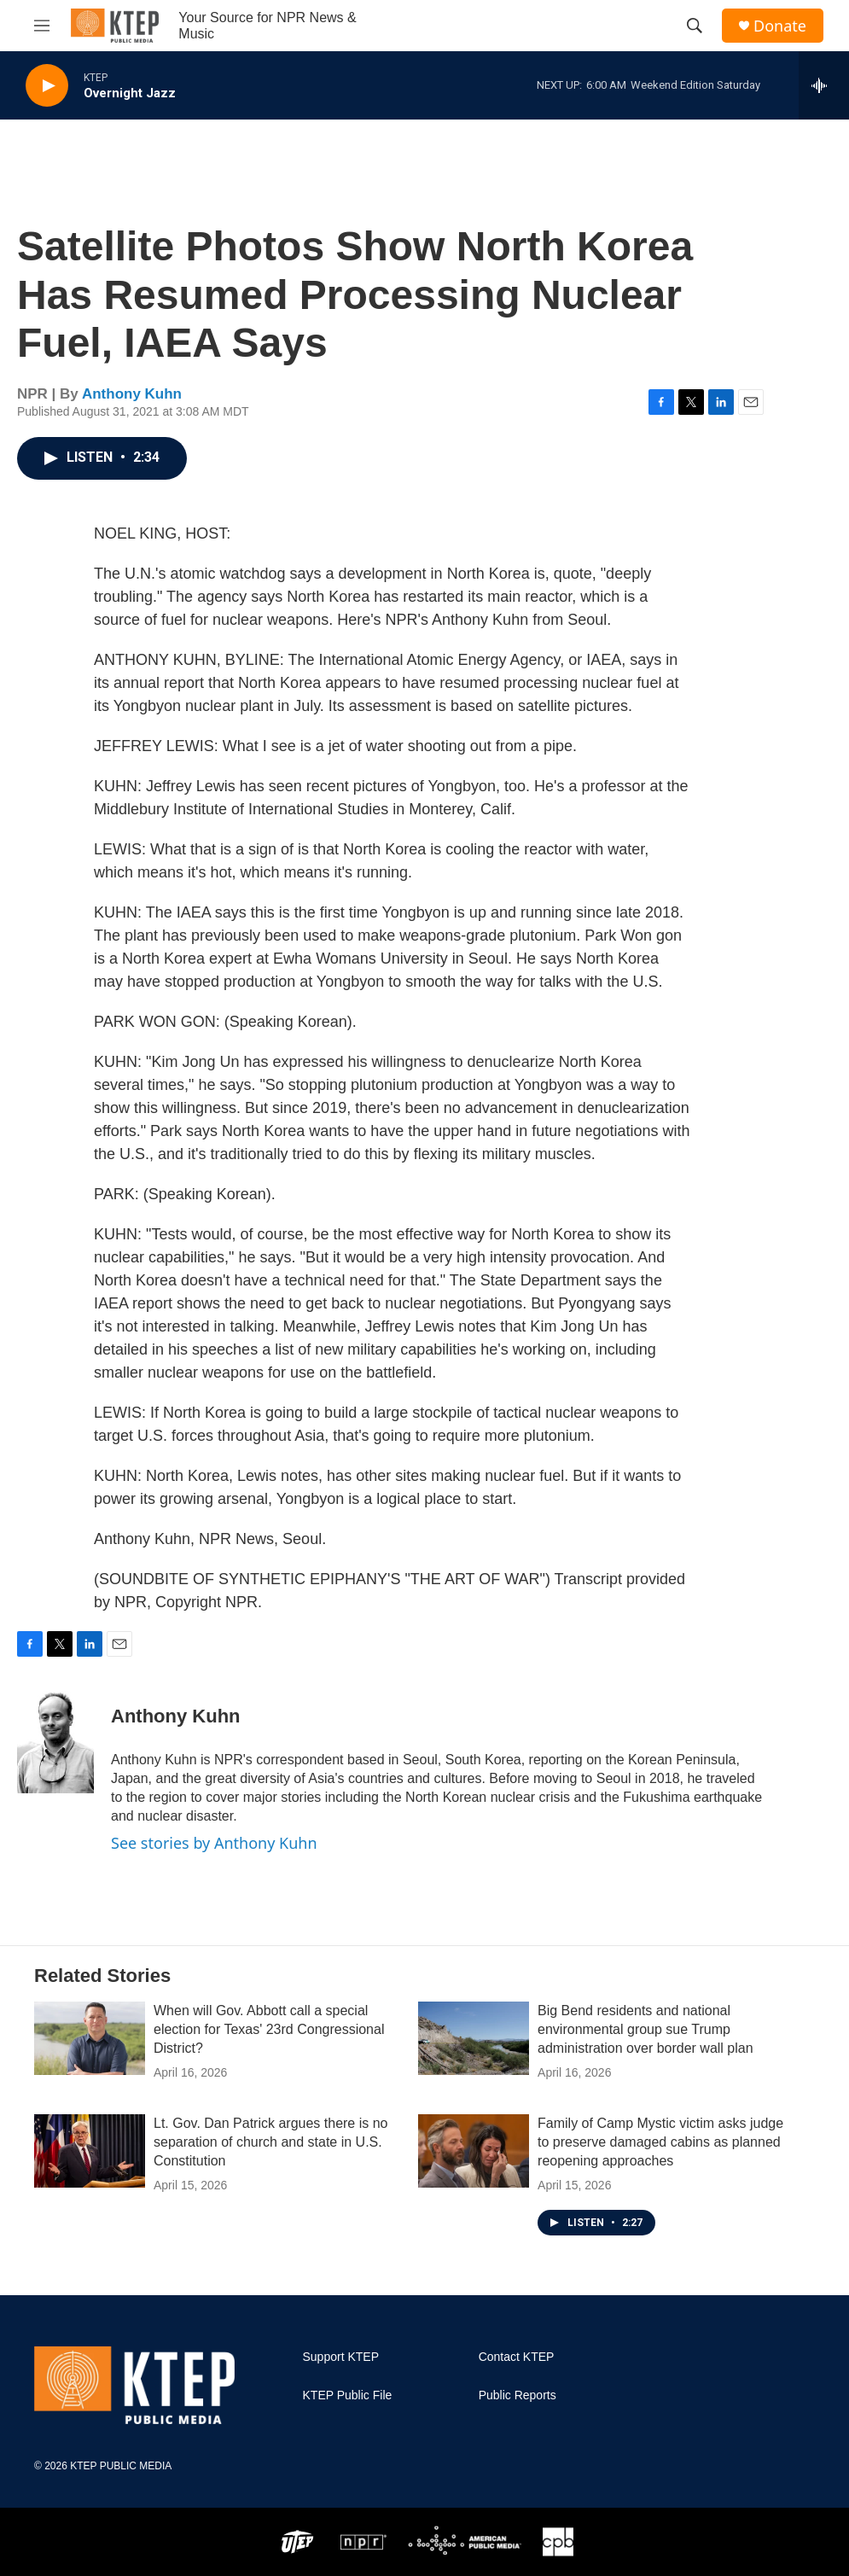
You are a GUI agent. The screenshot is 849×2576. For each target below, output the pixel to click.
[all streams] (824, 85)
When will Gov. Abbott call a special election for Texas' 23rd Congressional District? (269, 2029)
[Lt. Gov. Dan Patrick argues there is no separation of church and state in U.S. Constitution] (89, 2151)
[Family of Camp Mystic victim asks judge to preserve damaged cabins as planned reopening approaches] (473, 2151)
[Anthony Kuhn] (55, 1742)
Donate (779, 26)
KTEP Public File (348, 2395)
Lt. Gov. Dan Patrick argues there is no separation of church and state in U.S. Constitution (271, 2142)
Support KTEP (341, 2357)
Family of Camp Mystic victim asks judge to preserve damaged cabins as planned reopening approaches (660, 2142)
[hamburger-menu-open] (42, 26)
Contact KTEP (517, 2357)
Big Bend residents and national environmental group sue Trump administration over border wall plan (645, 2029)
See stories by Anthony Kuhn (214, 1843)
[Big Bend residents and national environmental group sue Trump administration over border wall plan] (473, 2038)
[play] (47, 86)
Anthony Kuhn (132, 394)
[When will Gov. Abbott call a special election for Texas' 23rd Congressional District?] (89, 2038)
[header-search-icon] (694, 25)
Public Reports (517, 2395)
